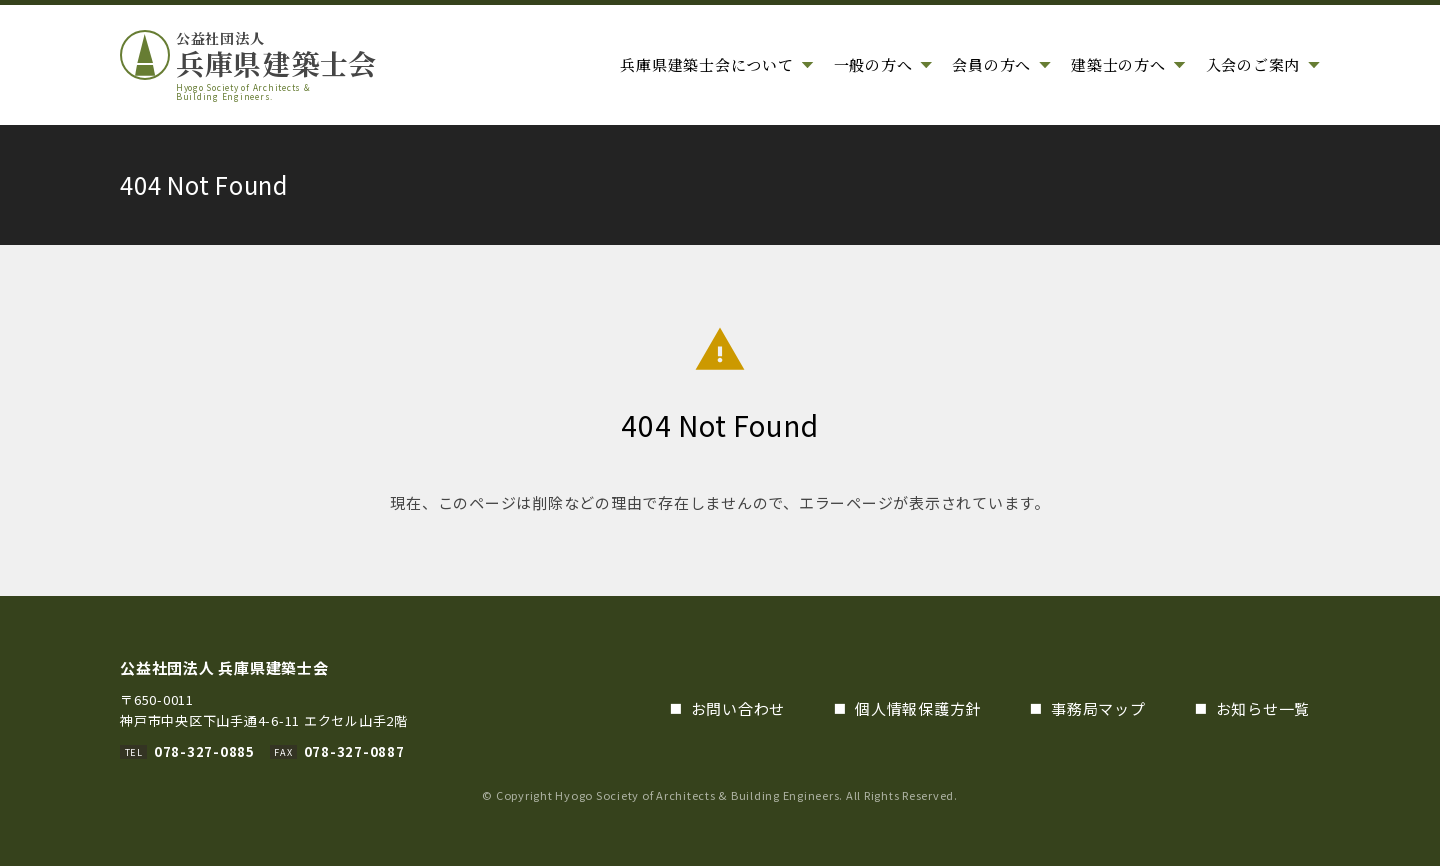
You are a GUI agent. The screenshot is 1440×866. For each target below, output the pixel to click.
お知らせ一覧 (1263, 708)
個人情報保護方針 (918, 708)
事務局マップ (1098, 708)
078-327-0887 (354, 751)
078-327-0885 (204, 751)
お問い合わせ (738, 708)
